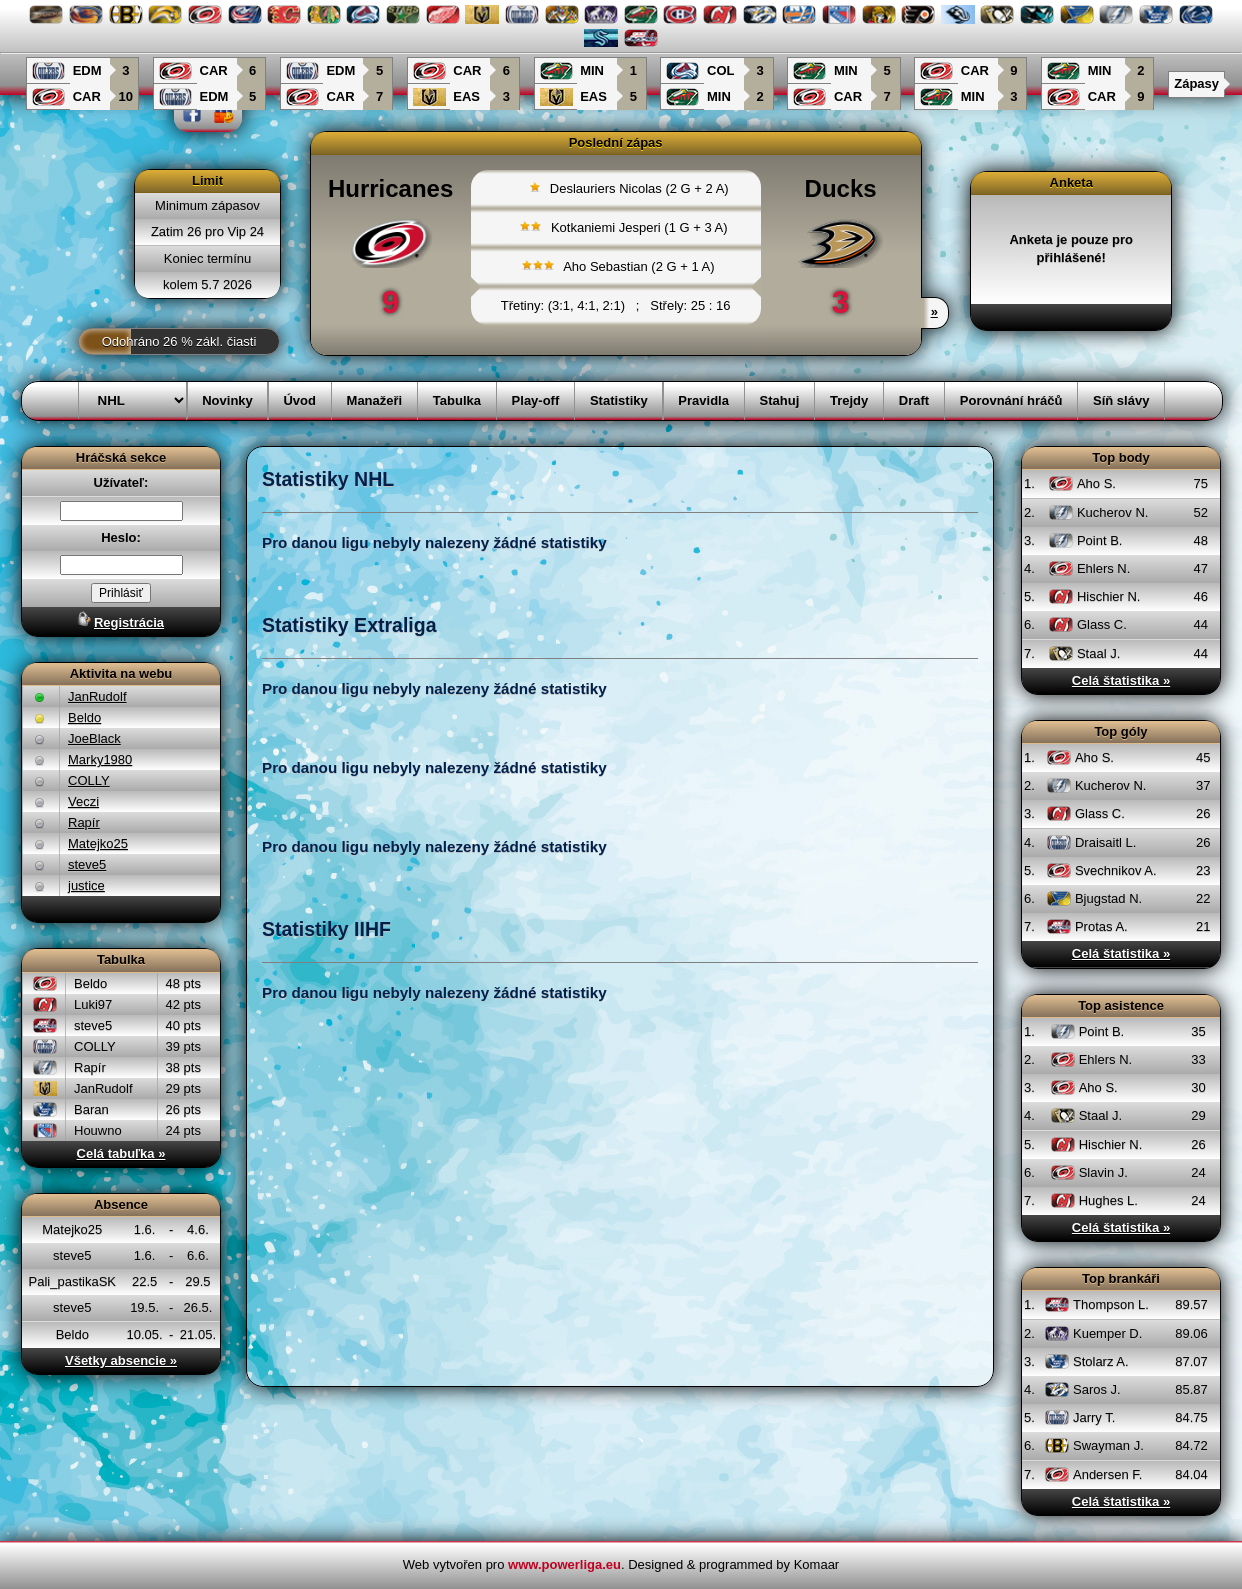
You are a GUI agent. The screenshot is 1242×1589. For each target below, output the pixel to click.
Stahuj (780, 400)
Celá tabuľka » (121, 1153)
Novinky (227, 400)
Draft (914, 400)
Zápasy (1196, 83)
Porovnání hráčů (1011, 400)
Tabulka (457, 400)
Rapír (84, 822)
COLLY (89, 780)
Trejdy (849, 400)
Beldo (84, 717)
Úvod (299, 400)
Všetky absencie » (121, 1360)
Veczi (83, 801)
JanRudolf (97, 696)
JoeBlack (94, 738)
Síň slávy (1121, 400)
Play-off (536, 400)
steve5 (87, 864)
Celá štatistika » (1121, 680)
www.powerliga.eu (564, 1564)
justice (86, 885)
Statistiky (619, 400)
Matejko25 (98, 843)
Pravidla (703, 400)
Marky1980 (100, 759)
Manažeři (375, 400)
